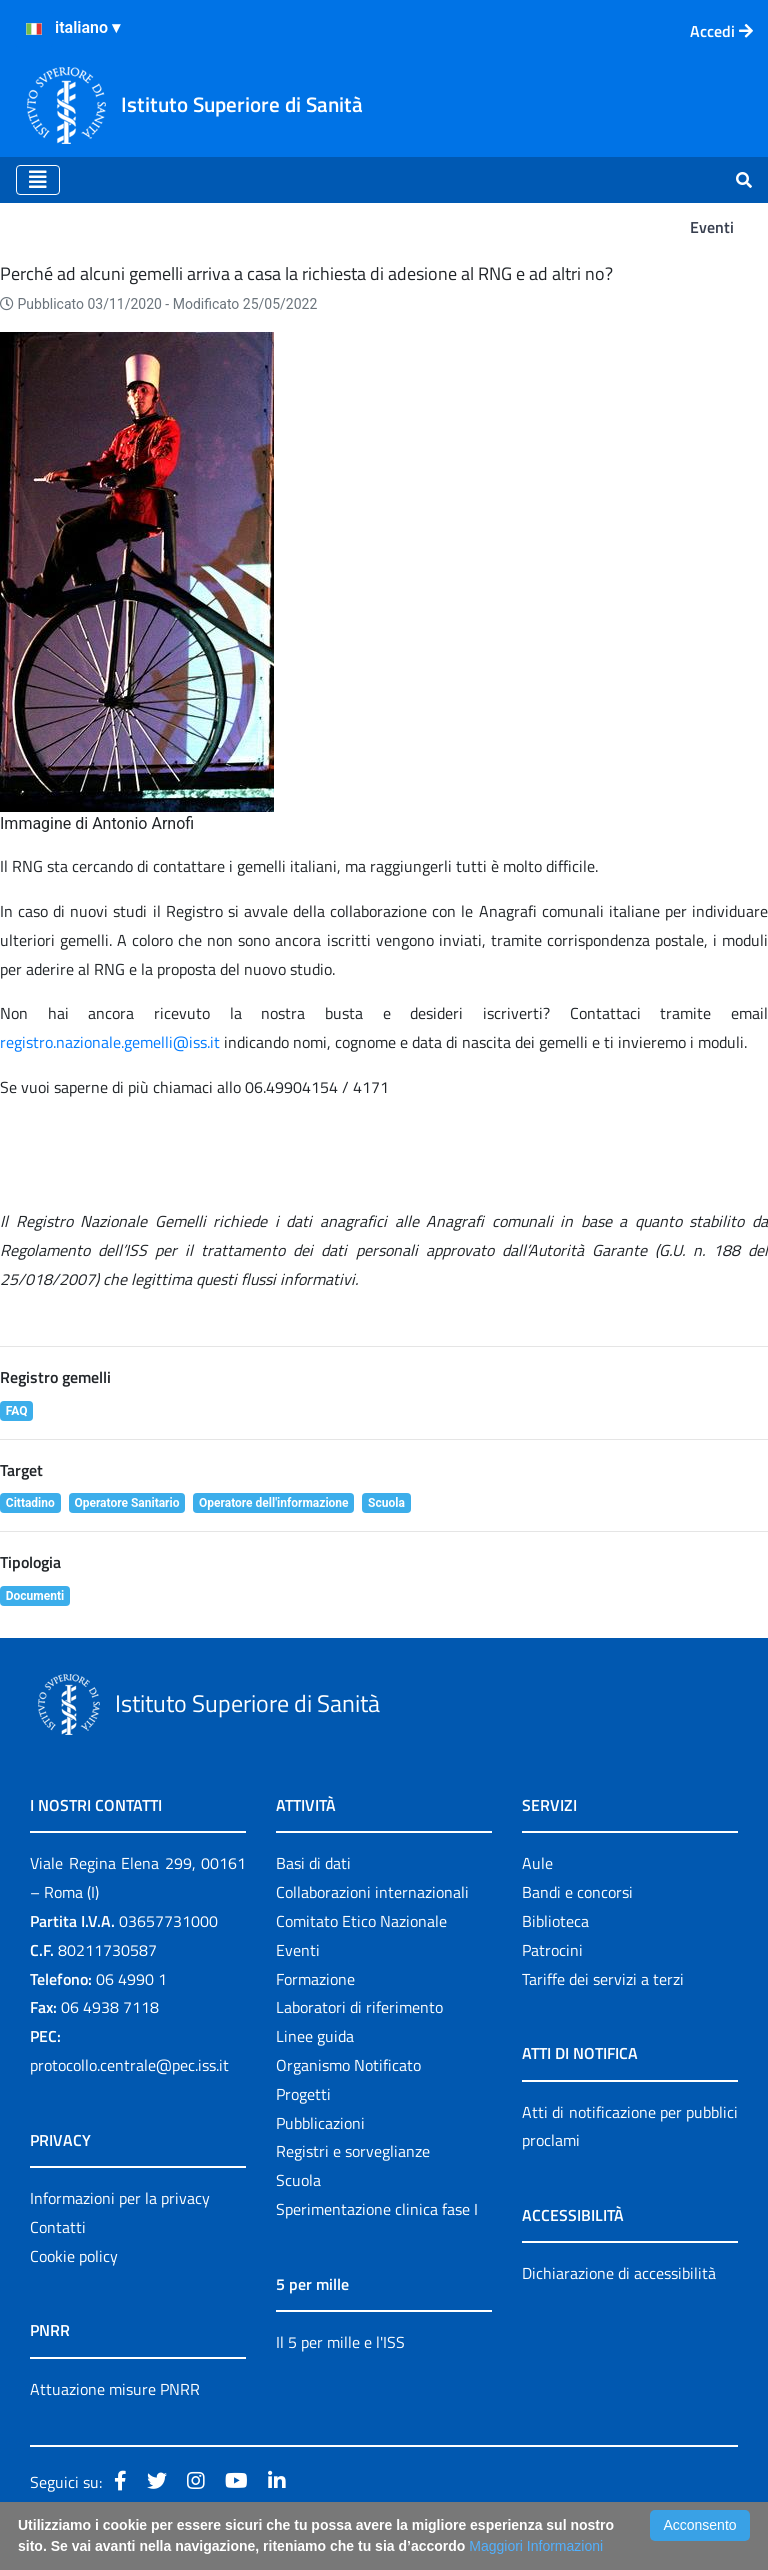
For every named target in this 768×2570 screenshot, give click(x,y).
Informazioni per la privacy (120, 2198)
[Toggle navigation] (38, 180)
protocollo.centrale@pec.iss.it (129, 2065)
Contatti (58, 2227)
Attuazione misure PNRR (115, 2389)
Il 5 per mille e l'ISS (340, 2342)
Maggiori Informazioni (536, 2546)
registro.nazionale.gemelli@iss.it (110, 1042)
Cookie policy (74, 2256)
